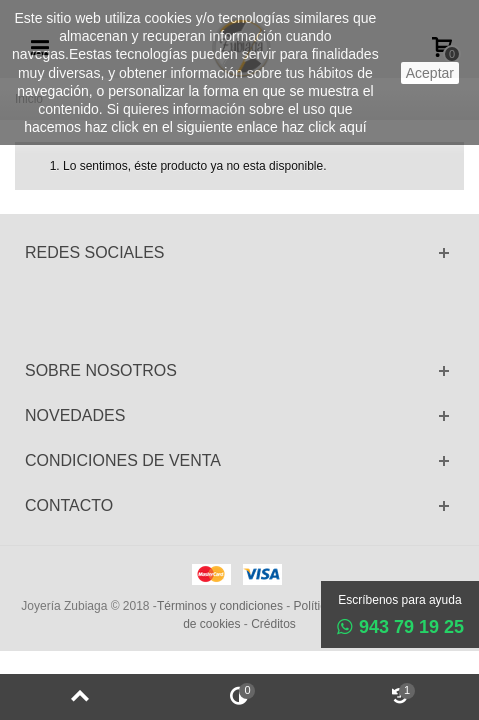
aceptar (430, 73)
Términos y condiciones (220, 606)
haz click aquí (324, 127)
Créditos (273, 624)
